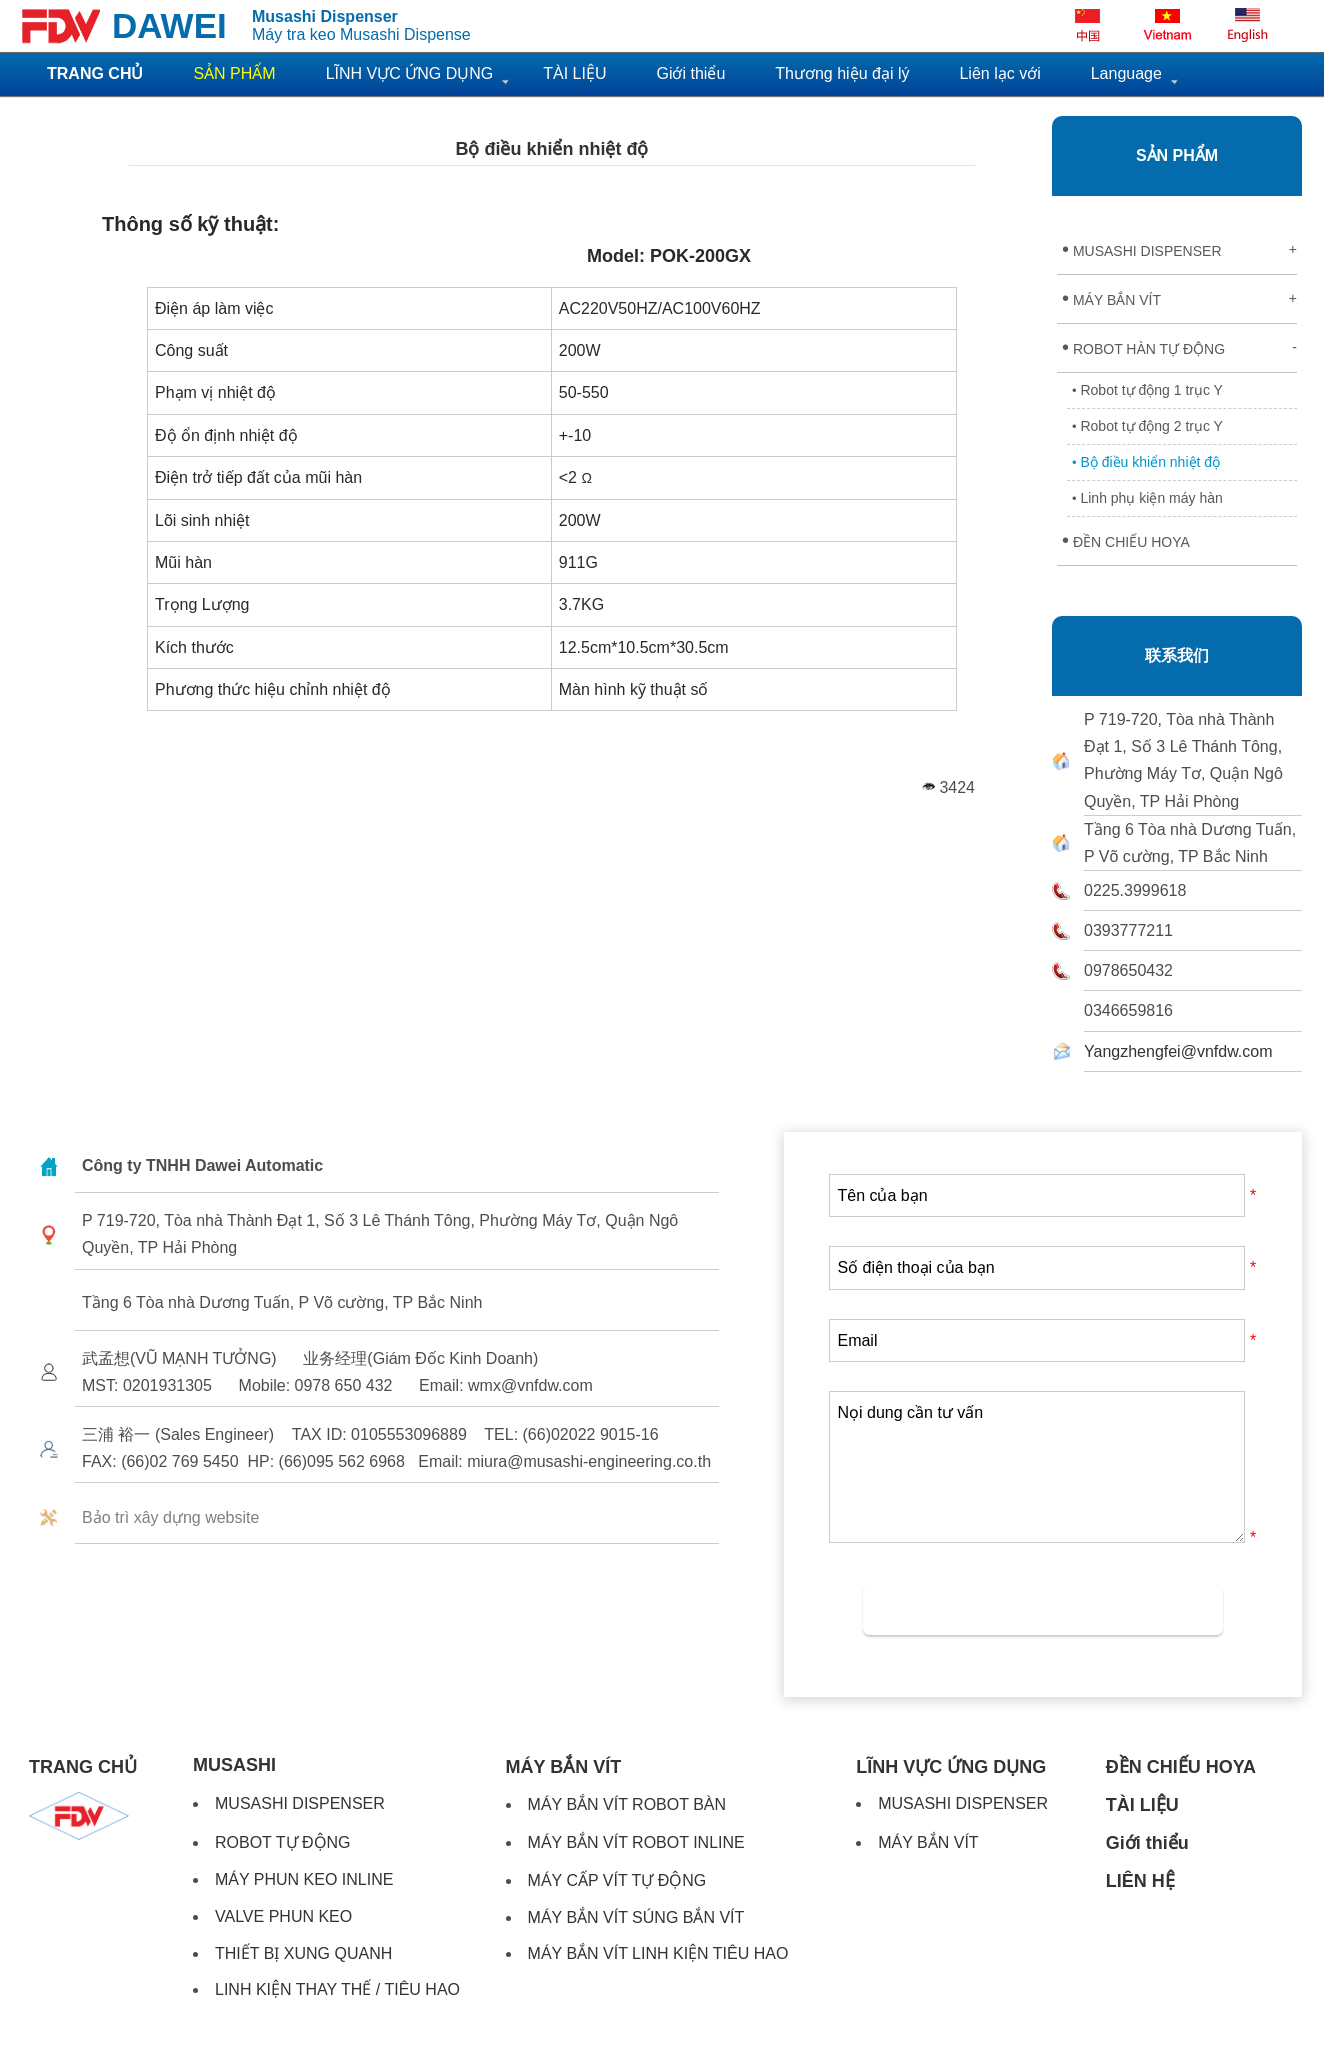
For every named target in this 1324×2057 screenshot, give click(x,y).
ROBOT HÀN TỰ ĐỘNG (1179, 347)
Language (1126, 73)
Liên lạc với (999, 73)
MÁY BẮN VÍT (1179, 298)
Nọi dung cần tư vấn (1037, 1467)
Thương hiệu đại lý (842, 73)
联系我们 (1177, 655)
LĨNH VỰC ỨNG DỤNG (410, 73)
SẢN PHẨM (1177, 155)
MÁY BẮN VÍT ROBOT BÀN (627, 1804)
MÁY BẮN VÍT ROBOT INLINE (636, 1842)
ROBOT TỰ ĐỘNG (283, 1842)
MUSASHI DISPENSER (1179, 249)
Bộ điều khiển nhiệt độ (552, 149)
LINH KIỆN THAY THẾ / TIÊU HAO (337, 1989)
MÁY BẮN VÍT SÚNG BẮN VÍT (636, 1917)
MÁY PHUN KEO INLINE (304, 1879)
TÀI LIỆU (574, 73)
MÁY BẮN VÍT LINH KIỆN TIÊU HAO (658, 1953)
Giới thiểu (690, 73)
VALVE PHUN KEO (283, 1916)
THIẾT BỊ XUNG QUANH (303, 1953)
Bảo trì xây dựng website (170, 1517)
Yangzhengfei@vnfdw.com (1178, 1051)
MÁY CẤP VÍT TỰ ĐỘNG (617, 1880)
